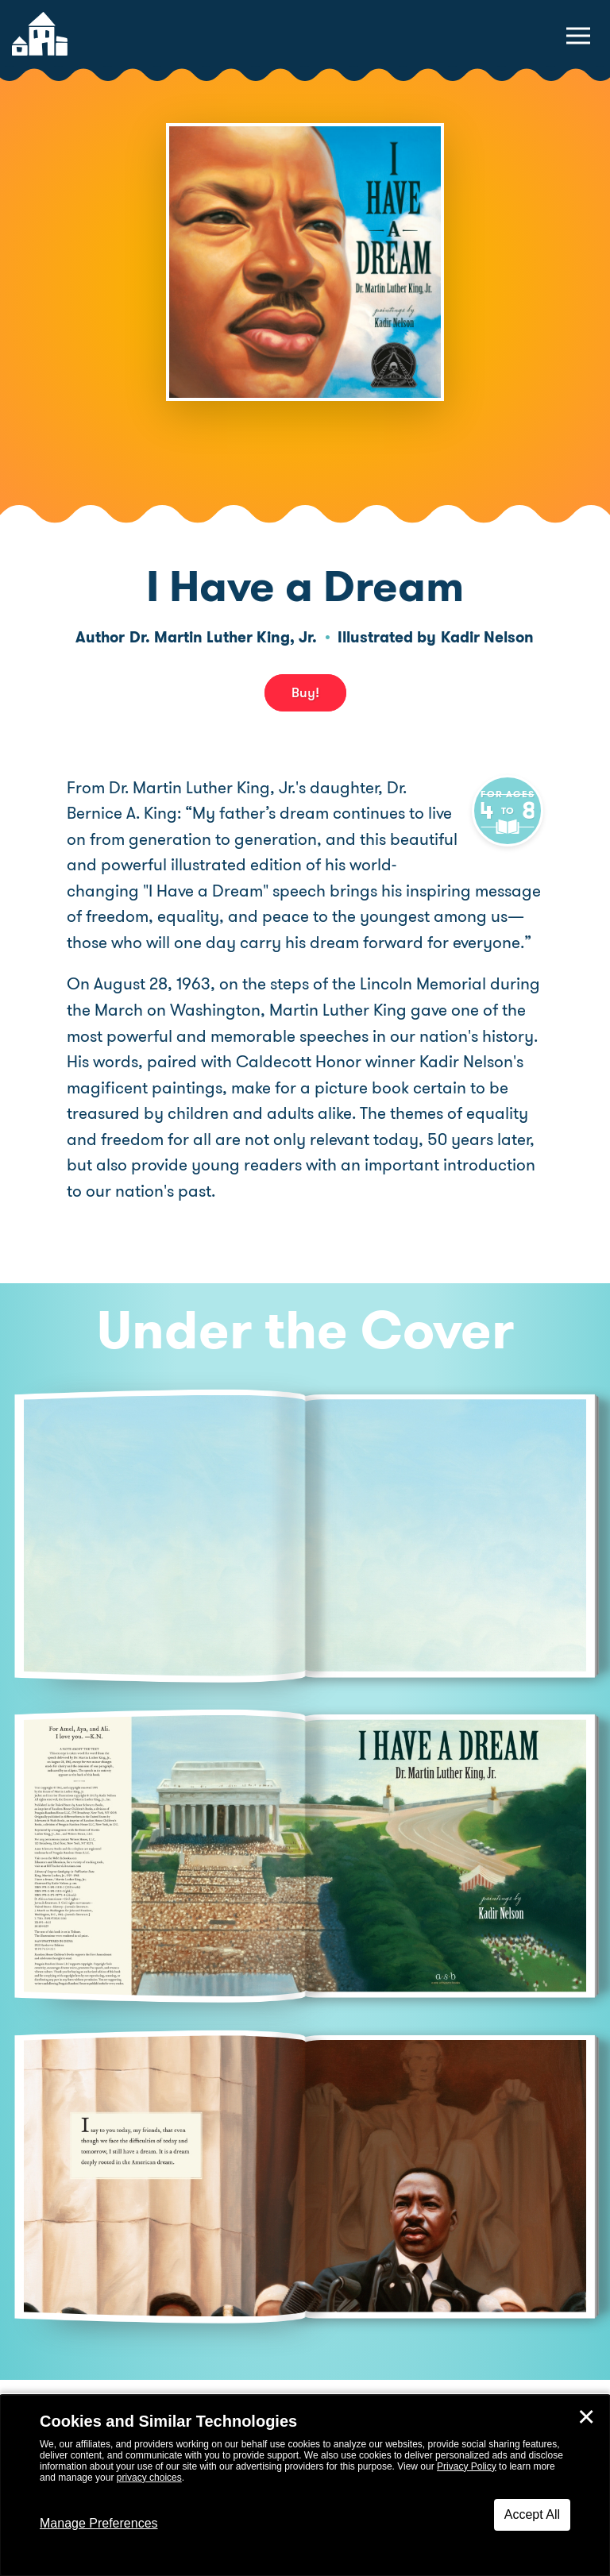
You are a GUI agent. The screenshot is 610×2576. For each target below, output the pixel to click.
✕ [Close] (586, 2417)
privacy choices (149, 2477)
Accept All (532, 2514)
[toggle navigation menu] (578, 36)
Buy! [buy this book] (305, 692)
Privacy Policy (466, 2466)
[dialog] (305, 2485)
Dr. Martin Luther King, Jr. (223, 637)
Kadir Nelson (487, 637)
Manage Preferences (99, 2523)
